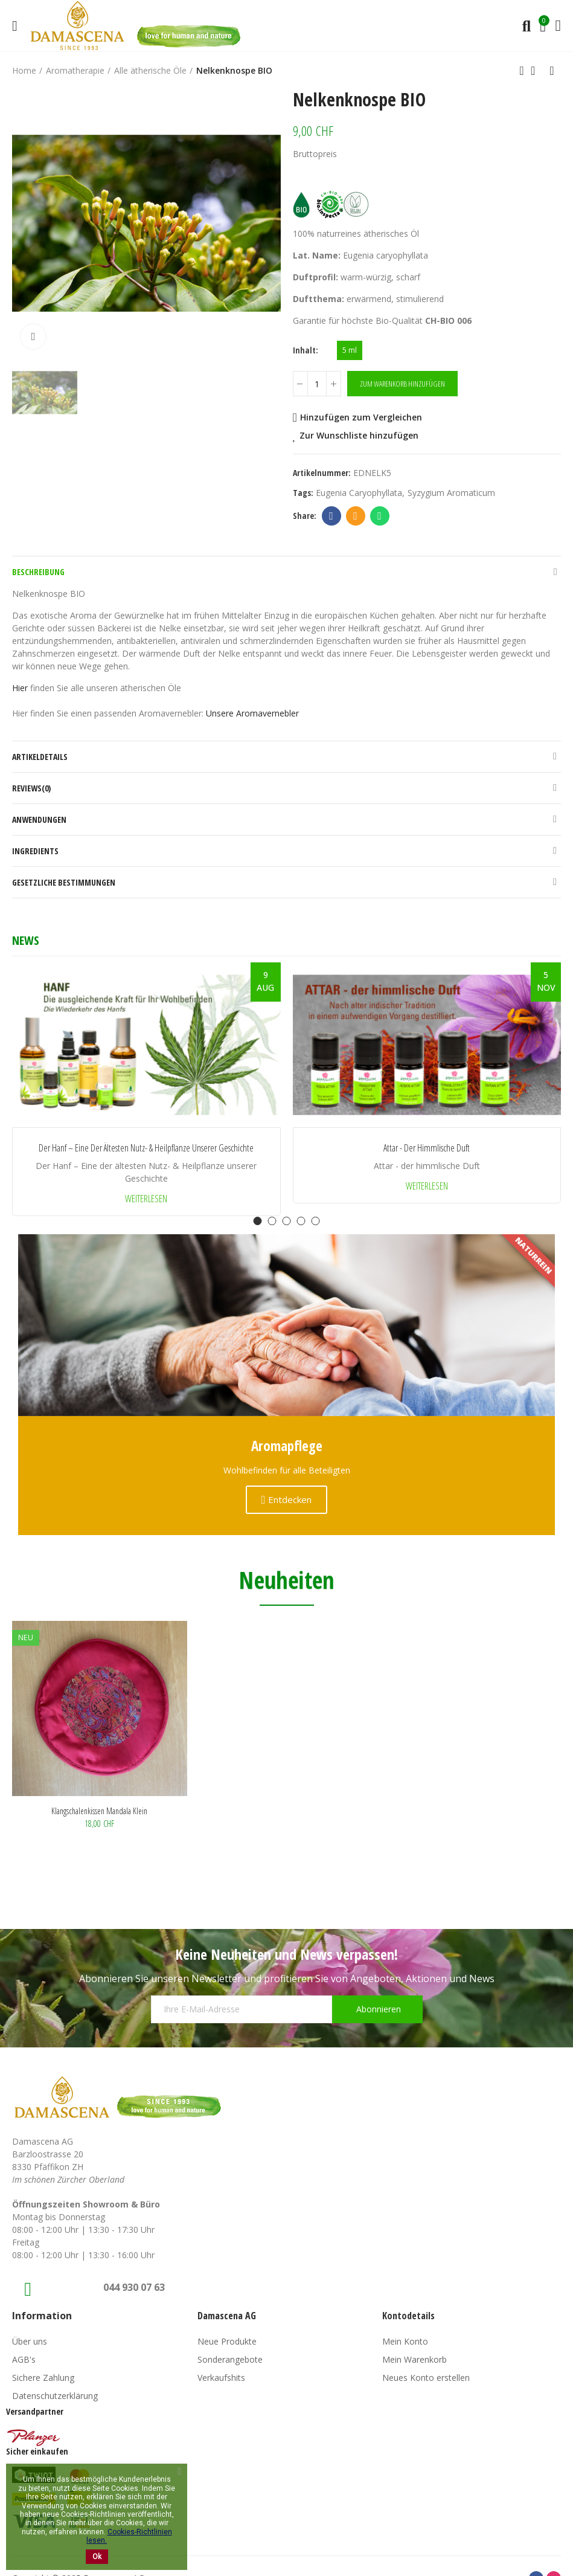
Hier (20, 688)
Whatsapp (379, 516)
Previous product (522, 71)
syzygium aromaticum (451, 492)
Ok (96, 2556)
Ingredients (35, 851)
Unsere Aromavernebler (252, 713)
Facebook (331, 516)
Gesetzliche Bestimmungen (63, 882)
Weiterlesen (146, 1198)
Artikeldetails (40, 756)
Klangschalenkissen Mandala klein (99, 1811)
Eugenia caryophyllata (359, 492)
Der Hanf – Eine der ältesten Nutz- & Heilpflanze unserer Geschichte (146, 1148)
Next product (552, 71)
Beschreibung (38, 572)
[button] (258, 1221)
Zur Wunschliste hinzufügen (358, 435)
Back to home (537, 71)
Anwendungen (39, 819)
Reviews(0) (31, 788)
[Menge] (317, 383)
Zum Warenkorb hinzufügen (402, 383)
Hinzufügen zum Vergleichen (361, 417)
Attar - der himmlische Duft (426, 1148)
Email (355, 516)
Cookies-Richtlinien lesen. (129, 2536)
